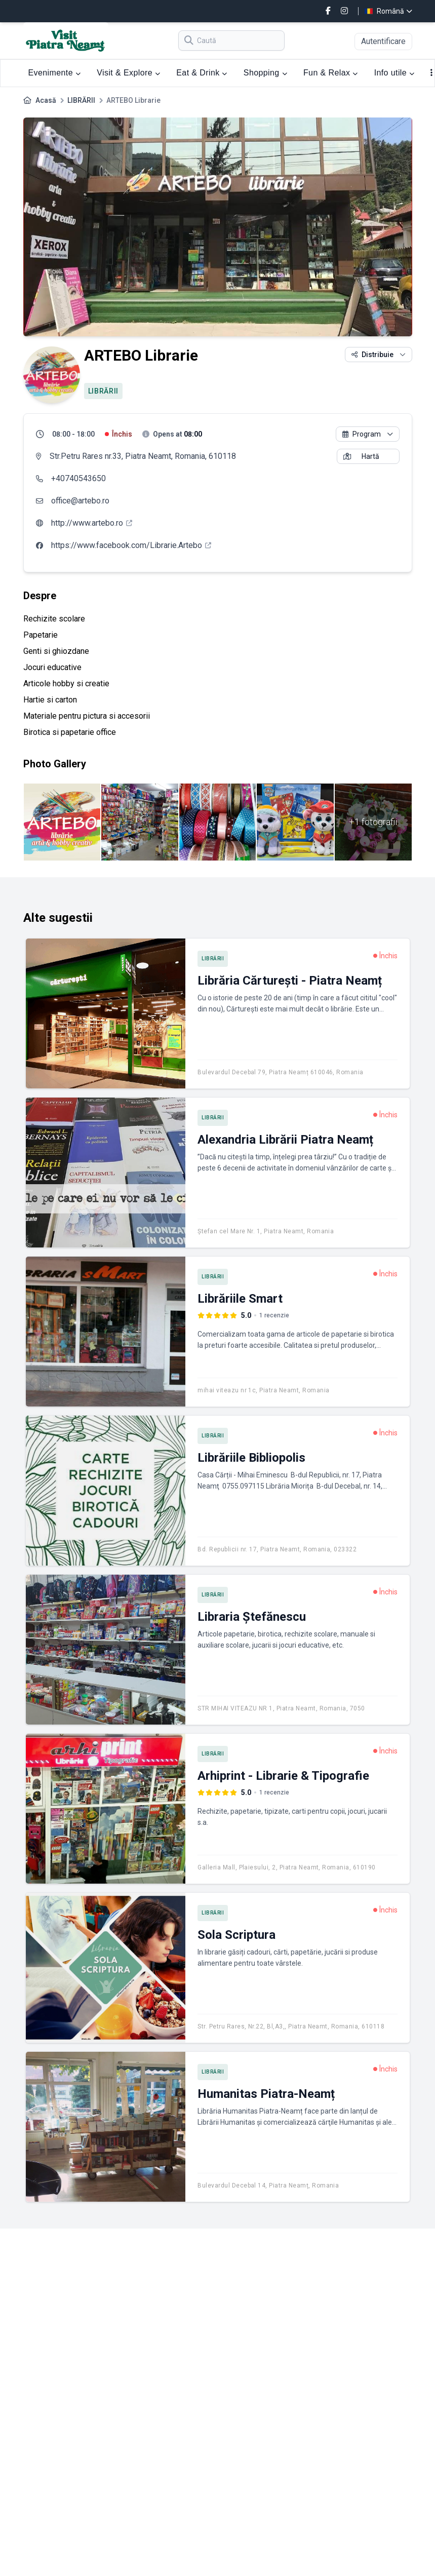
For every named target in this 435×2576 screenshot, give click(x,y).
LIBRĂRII (81, 100)
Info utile (394, 72)
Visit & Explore (128, 72)
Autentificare (383, 41)
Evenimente (54, 72)
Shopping (265, 72)
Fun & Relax (330, 72)
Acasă (45, 100)
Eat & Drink (201, 72)
